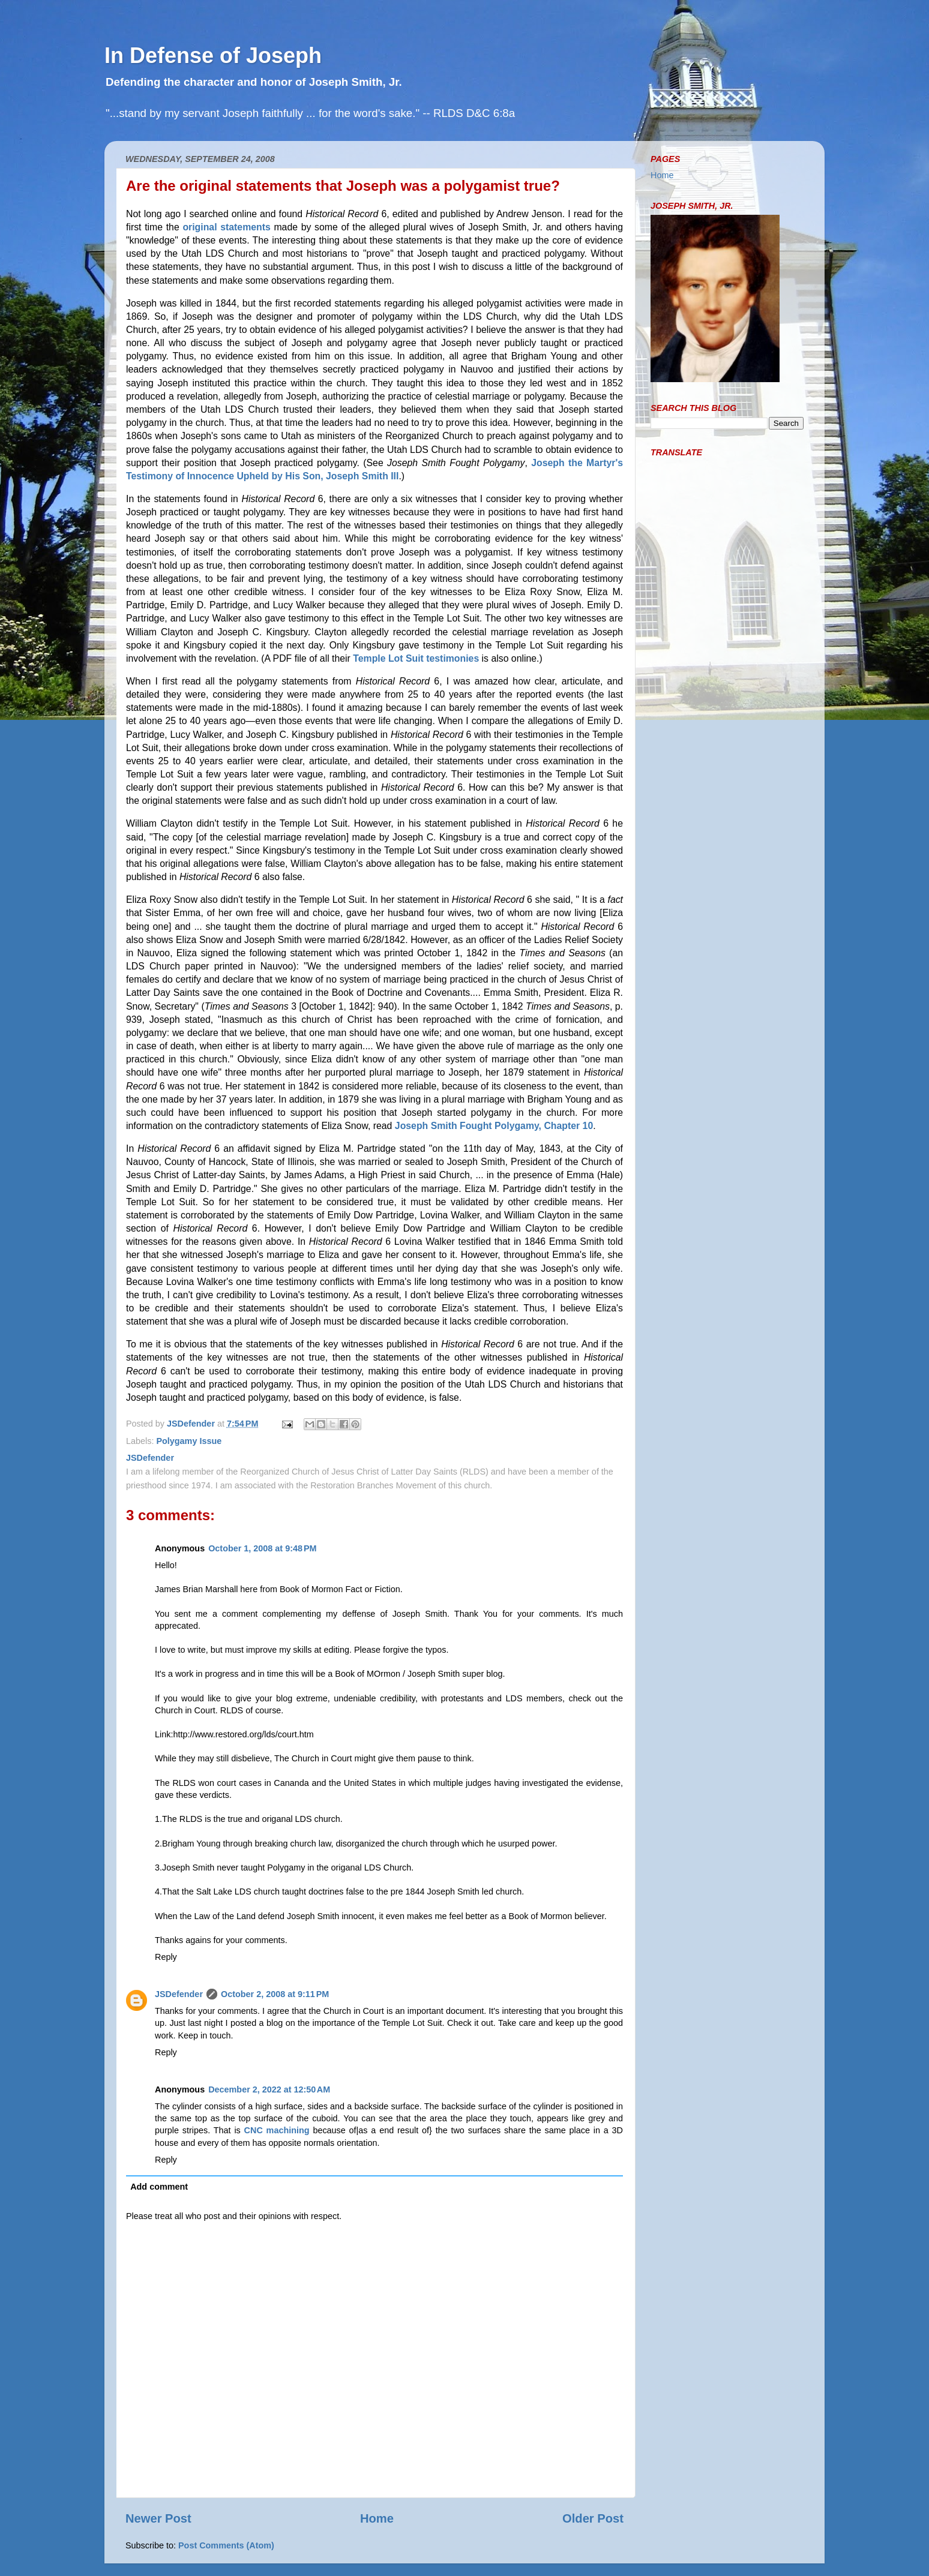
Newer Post (158, 2518)
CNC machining (277, 2130)
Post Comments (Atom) (226, 2545)
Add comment (159, 2186)
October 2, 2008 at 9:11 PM (275, 1994)
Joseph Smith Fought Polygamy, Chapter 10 (494, 1126)
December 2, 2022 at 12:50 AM (269, 2089)
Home (377, 2518)
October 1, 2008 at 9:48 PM (262, 1548)
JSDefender (179, 1994)
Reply (166, 1957)
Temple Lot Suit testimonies (416, 658)
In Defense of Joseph (213, 55)
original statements (226, 227)
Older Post (593, 2518)
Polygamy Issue (188, 1441)
